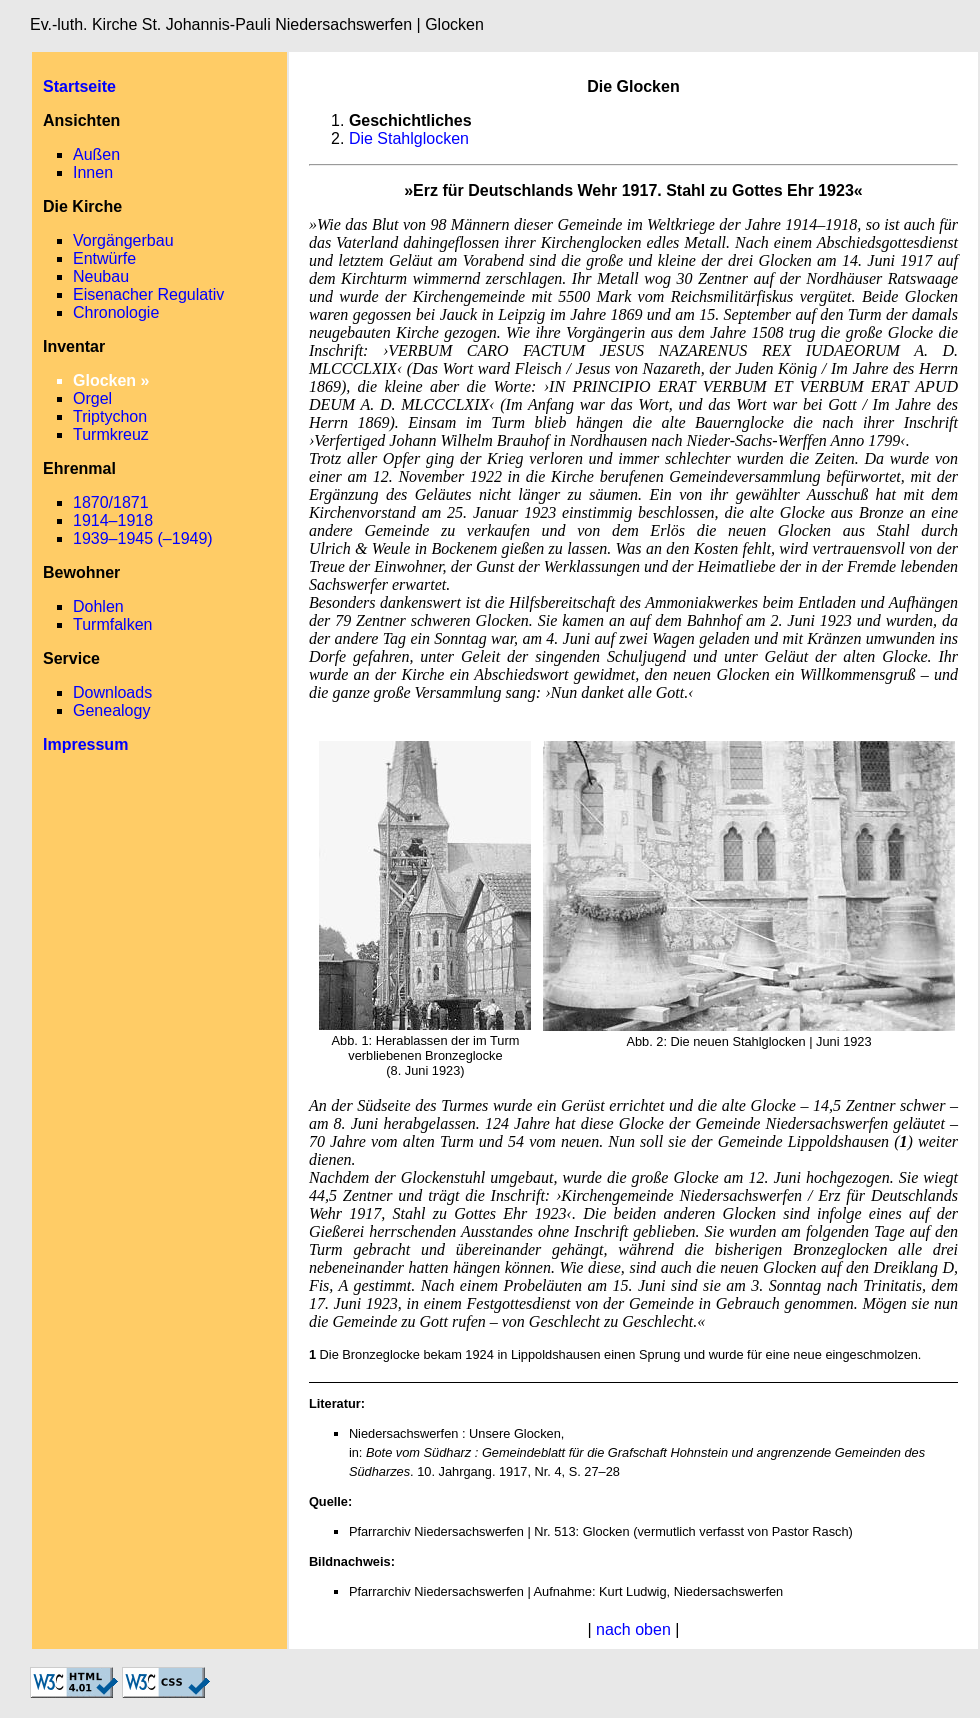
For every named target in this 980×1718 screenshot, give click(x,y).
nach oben (633, 1629)
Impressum (85, 744)
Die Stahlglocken (409, 138)
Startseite (79, 86)
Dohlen (98, 606)
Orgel (92, 398)
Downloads (112, 692)
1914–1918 (113, 520)
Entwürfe (104, 258)
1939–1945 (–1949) (143, 538)
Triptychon (110, 416)
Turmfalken (112, 624)
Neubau (101, 276)
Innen (93, 172)
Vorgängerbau (123, 240)
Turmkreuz (111, 434)
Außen (96, 154)
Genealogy (111, 710)
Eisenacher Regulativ (148, 294)
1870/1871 (111, 502)
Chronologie (116, 312)
